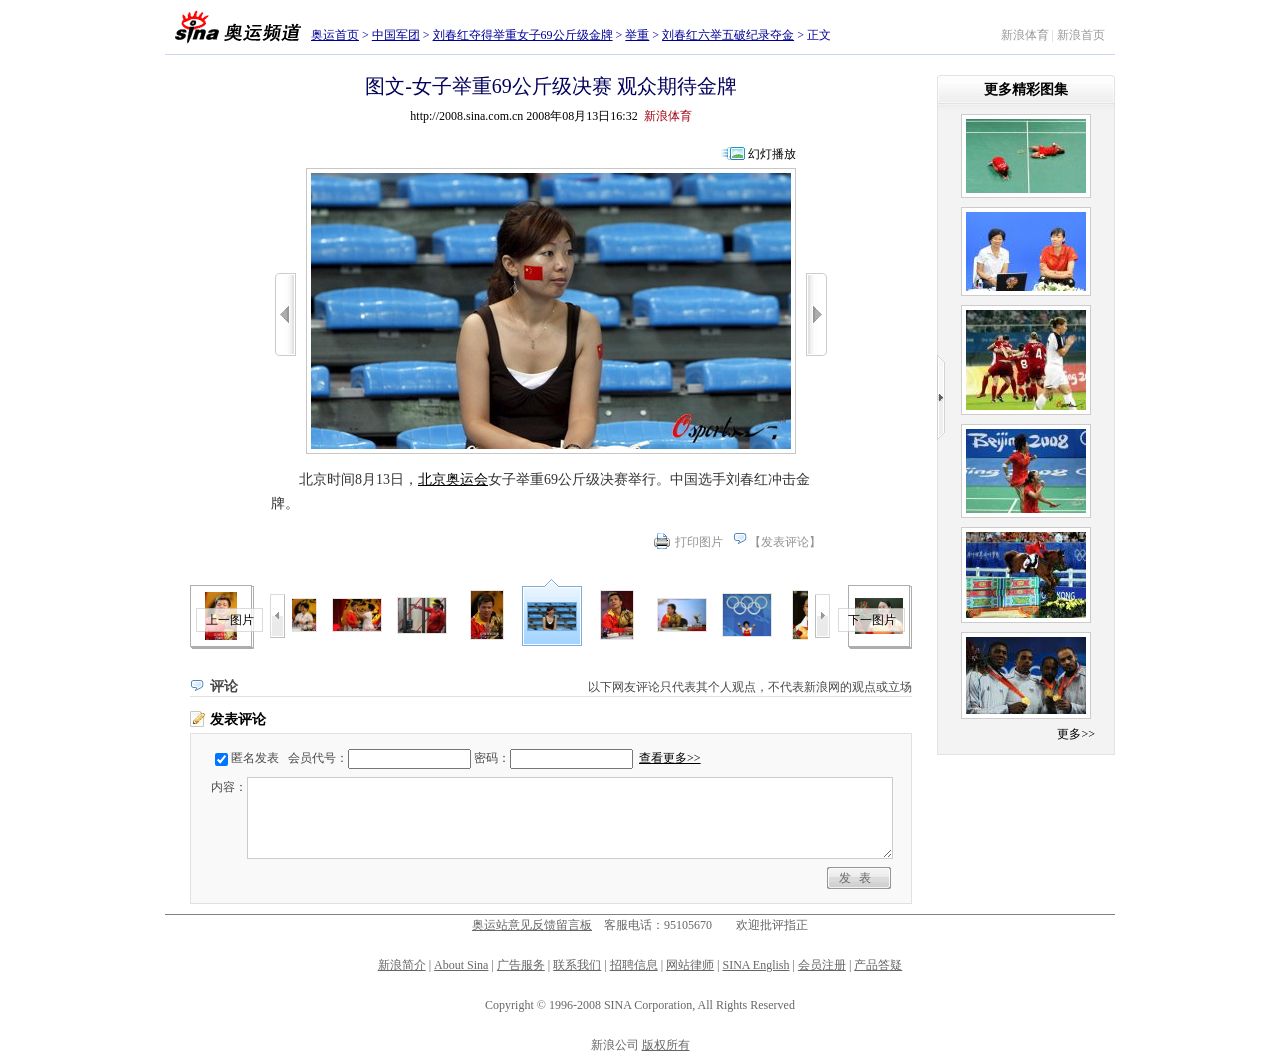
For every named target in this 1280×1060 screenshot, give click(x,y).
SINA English (755, 965)
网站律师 (690, 965)
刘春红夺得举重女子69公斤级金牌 (523, 35)
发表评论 (785, 542)
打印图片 (699, 542)
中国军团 (396, 35)
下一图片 (872, 620)
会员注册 (822, 965)
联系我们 (577, 965)
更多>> (1076, 734)
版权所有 (666, 1045)
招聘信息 (634, 965)
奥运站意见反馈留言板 (532, 925)
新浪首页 (1081, 35)
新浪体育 (1025, 35)
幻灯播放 (772, 154)
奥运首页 (335, 35)
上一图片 (230, 620)
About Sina (461, 965)
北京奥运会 (453, 479)
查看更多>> (670, 758)
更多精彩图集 (1026, 89)
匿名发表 (255, 758)
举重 (637, 35)
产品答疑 (878, 965)
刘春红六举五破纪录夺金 (728, 35)
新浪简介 (402, 965)
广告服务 (521, 965)
